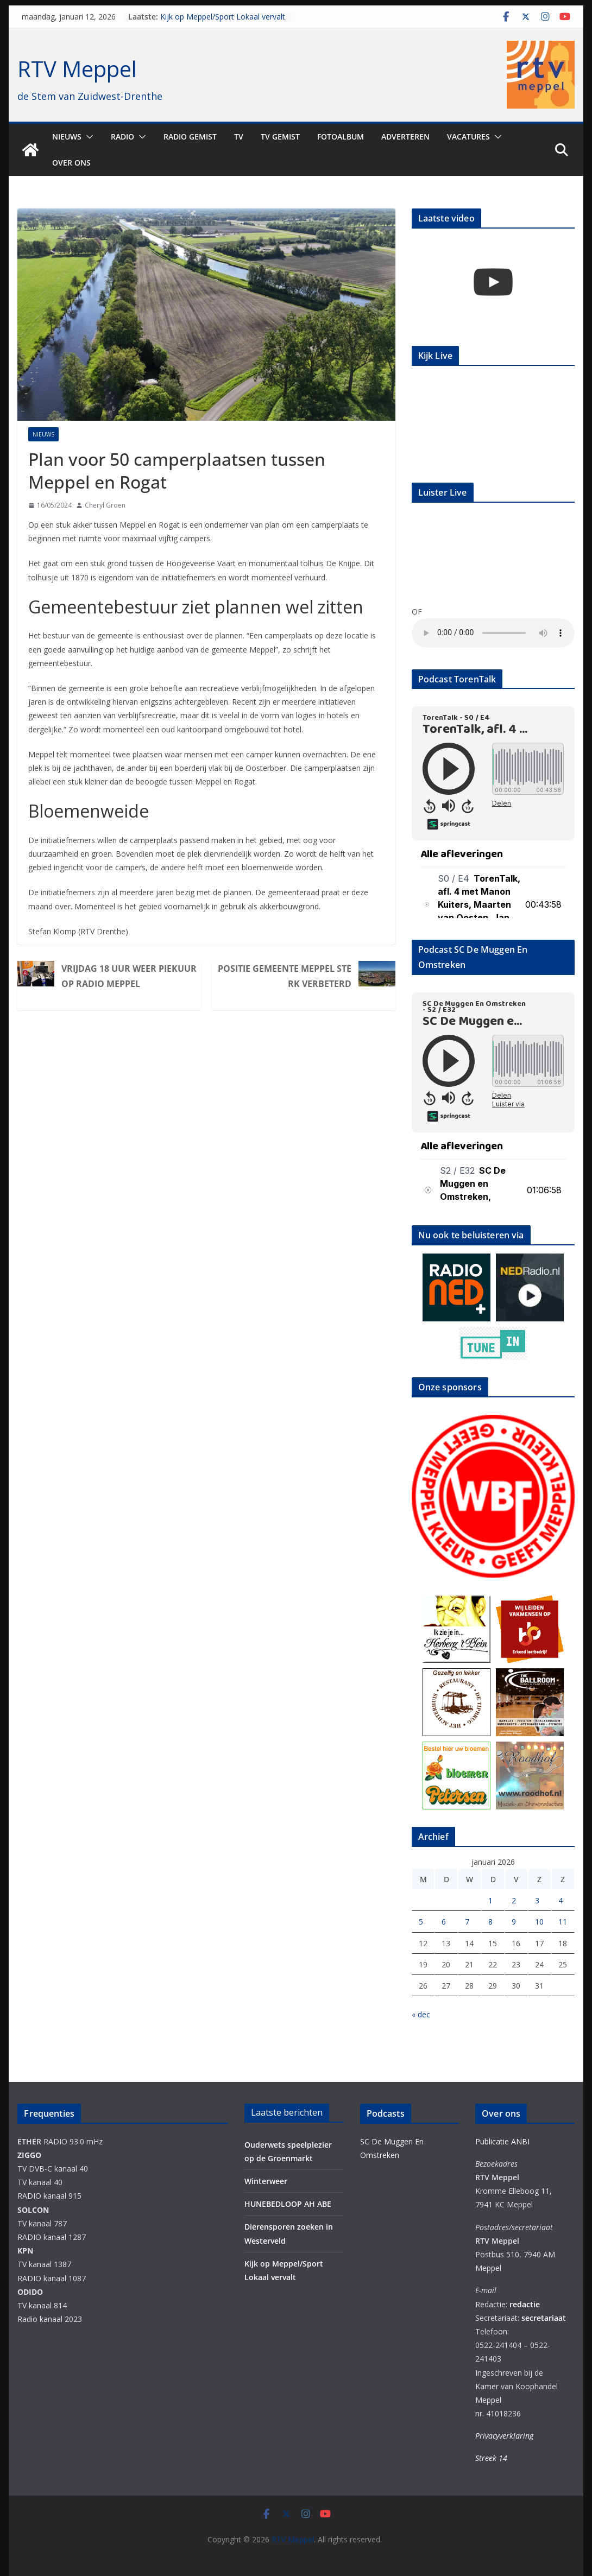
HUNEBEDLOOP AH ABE (287, 2204)
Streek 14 (491, 2458)
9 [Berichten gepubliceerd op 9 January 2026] (514, 1921)
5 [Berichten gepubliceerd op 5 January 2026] (421, 1921)
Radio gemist (190, 136)
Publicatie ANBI (502, 2141)
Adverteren (405, 136)
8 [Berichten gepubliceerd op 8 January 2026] (490, 1921)
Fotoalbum (340, 136)
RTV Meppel (77, 69)
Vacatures (468, 136)
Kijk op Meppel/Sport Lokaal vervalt (222, 16)
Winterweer (265, 2181)
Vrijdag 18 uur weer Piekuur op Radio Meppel (129, 976)
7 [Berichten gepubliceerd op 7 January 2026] (467, 1921)
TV (238, 136)
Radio (122, 136)
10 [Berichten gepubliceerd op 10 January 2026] (539, 1921)
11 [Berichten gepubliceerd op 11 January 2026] (562, 1921)
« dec (421, 2014)
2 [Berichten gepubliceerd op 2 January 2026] (514, 1900)
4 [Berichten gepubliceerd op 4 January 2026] (560, 1900)
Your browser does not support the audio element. (493, 633)
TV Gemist (280, 136)
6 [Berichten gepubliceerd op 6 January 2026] (444, 1921)
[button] (87, 136)
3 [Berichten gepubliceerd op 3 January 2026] (537, 1900)
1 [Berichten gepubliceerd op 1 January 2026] (490, 1900)
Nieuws (66, 136)
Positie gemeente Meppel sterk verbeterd (284, 976)
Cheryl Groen (105, 505)
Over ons (71, 162)
